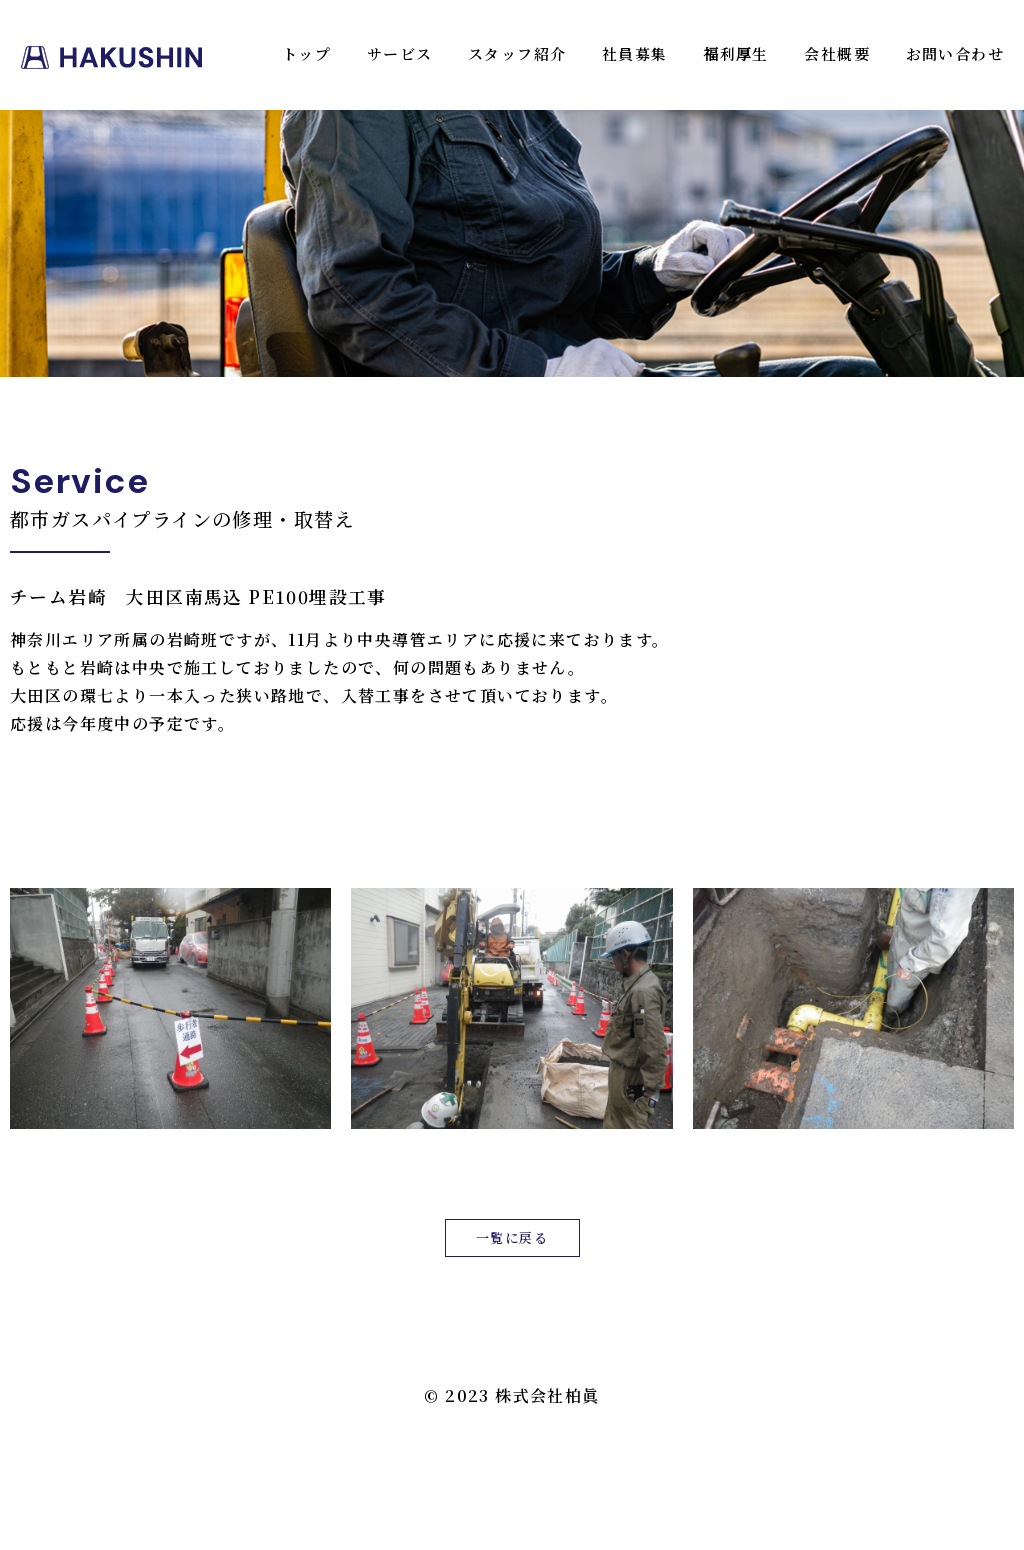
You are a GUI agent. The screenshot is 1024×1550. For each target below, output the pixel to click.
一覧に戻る (512, 1237)
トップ (306, 53)
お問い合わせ (955, 53)
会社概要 (837, 53)
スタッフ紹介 (517, 53)
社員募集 (635, 53)
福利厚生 (736, 53)
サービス (400, 53)
